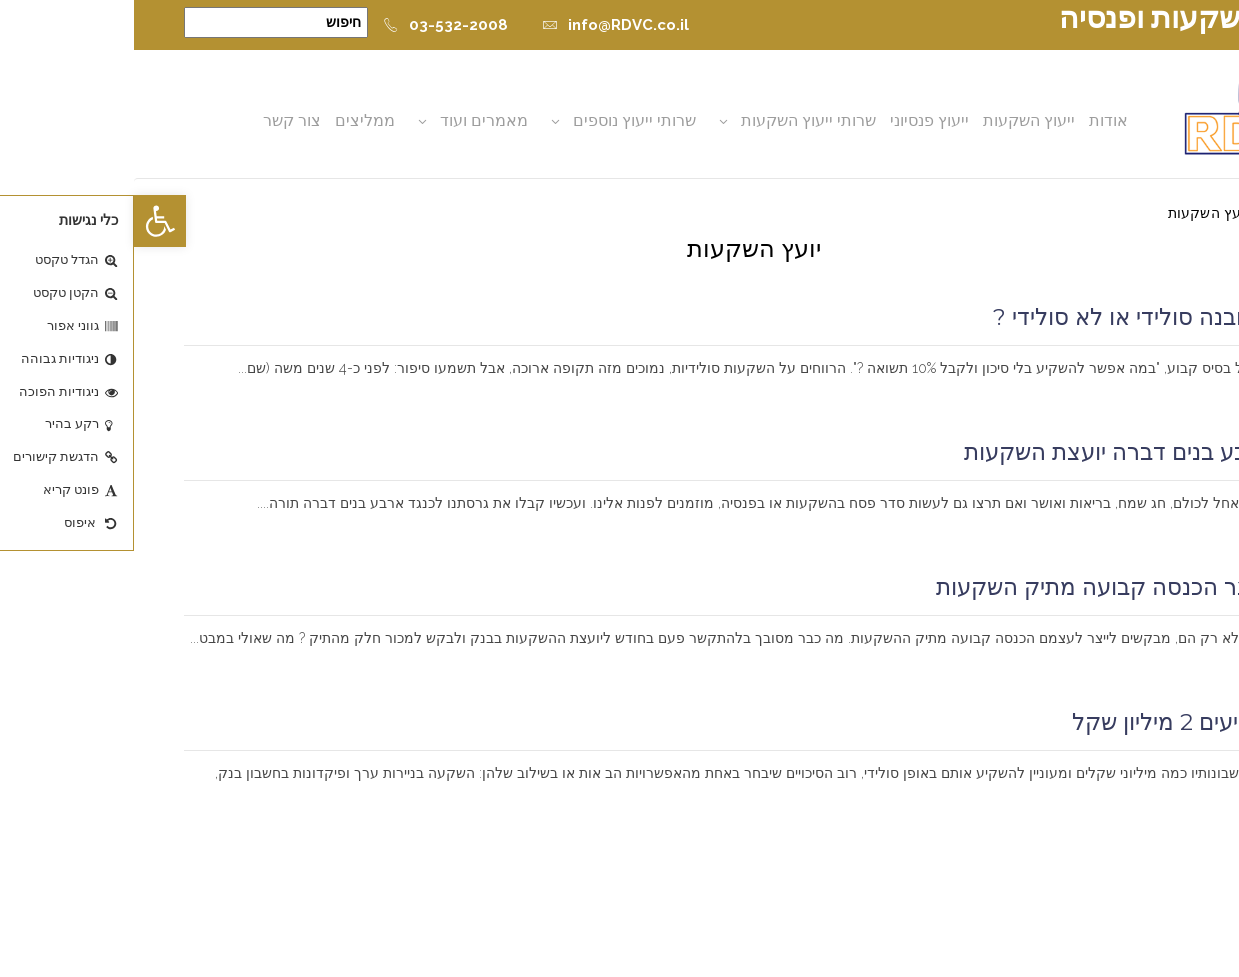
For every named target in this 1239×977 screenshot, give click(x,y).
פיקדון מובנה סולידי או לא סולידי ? (1024, 317)
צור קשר (159, 120)
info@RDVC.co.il (481, 25)
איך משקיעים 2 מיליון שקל (1064, 722)
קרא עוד (1161, 393)
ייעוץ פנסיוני (796, 120)
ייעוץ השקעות (896, 120)
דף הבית (1163, 213)
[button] (26, 221)
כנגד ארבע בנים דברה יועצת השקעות (1010, 452)
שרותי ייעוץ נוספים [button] (501, 120)
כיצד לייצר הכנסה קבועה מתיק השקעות (996, 587)
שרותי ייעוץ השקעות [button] (675, 120)
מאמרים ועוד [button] (351, 120)
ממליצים (232, 120)
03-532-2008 (311, 25)
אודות (975, 120)
